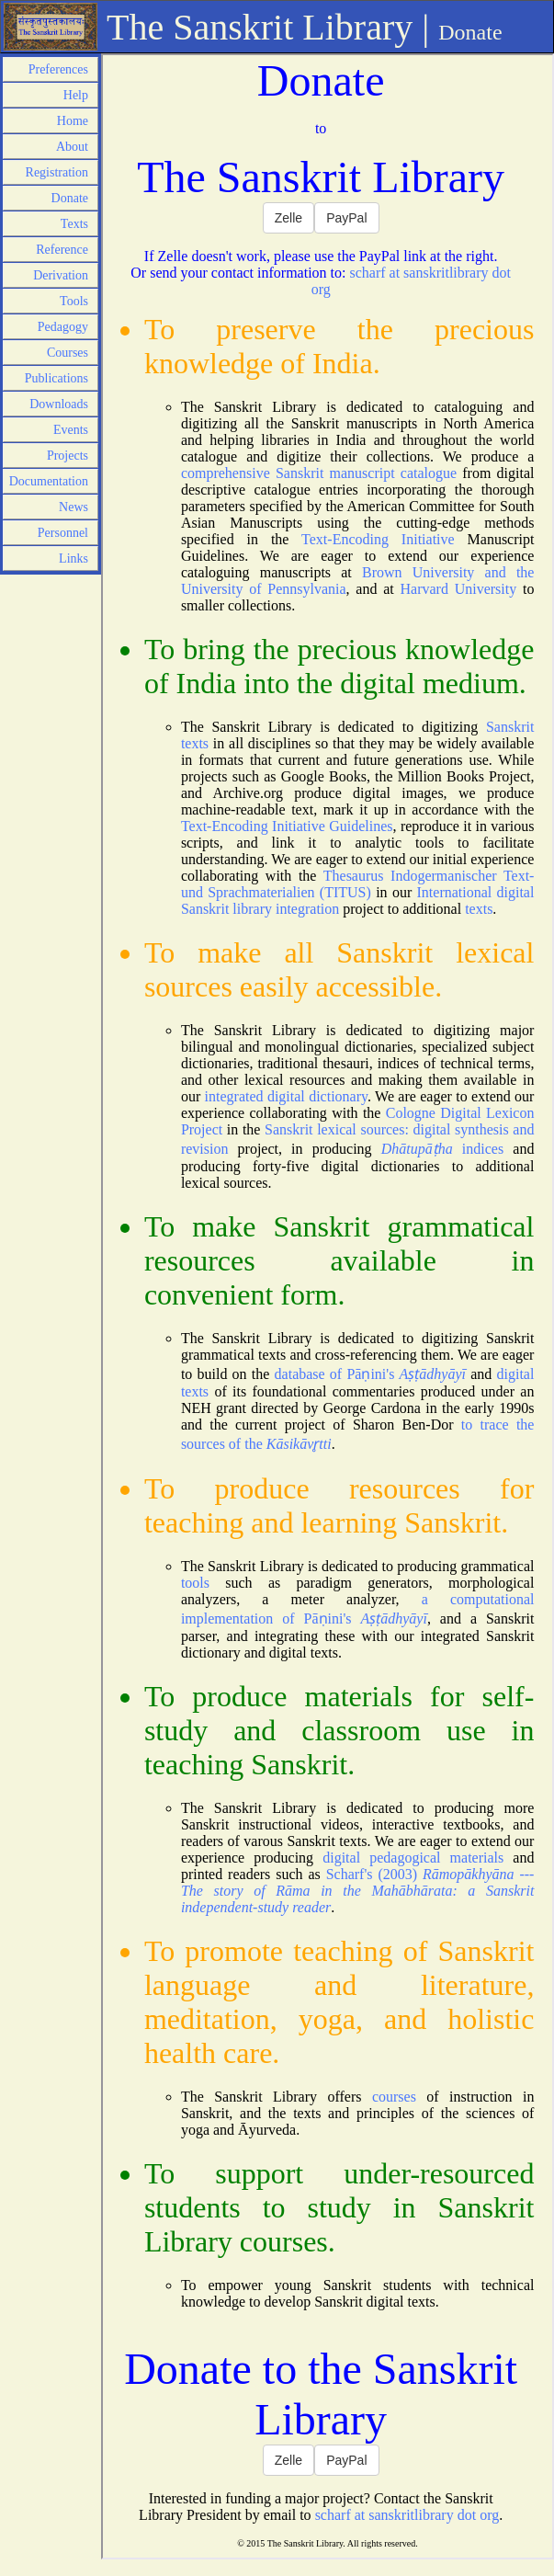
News (73, 507)
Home (72, 121)
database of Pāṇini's (370, 1374)
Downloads (58, 404)
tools (195, 1582)
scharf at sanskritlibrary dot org (407, 2515)
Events (70, 430)
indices (442, 1149)
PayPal (346, 218)
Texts (74, 224)
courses (394, 2096)
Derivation (60, 275)
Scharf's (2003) (358, 1890)
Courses (67, 352)
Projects (67, 455)
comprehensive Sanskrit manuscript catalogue (319, 473)
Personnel (63, 533)
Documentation (48, 481)
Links (73, 558)
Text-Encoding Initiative (378, 539)
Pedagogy (63, 327)
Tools (74, 301)
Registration (57, 172)
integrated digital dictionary (286, 1096)
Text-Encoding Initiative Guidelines (287, 826)
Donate (69, 198)
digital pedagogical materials (412, 1857)
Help (75, 95)
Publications (56, 378)
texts (478, 909)
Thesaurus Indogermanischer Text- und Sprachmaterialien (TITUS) (358, 884)
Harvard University (458, 589)
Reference (62, 249)
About (72, 147)
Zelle (288, 218)
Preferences (58, 69)
